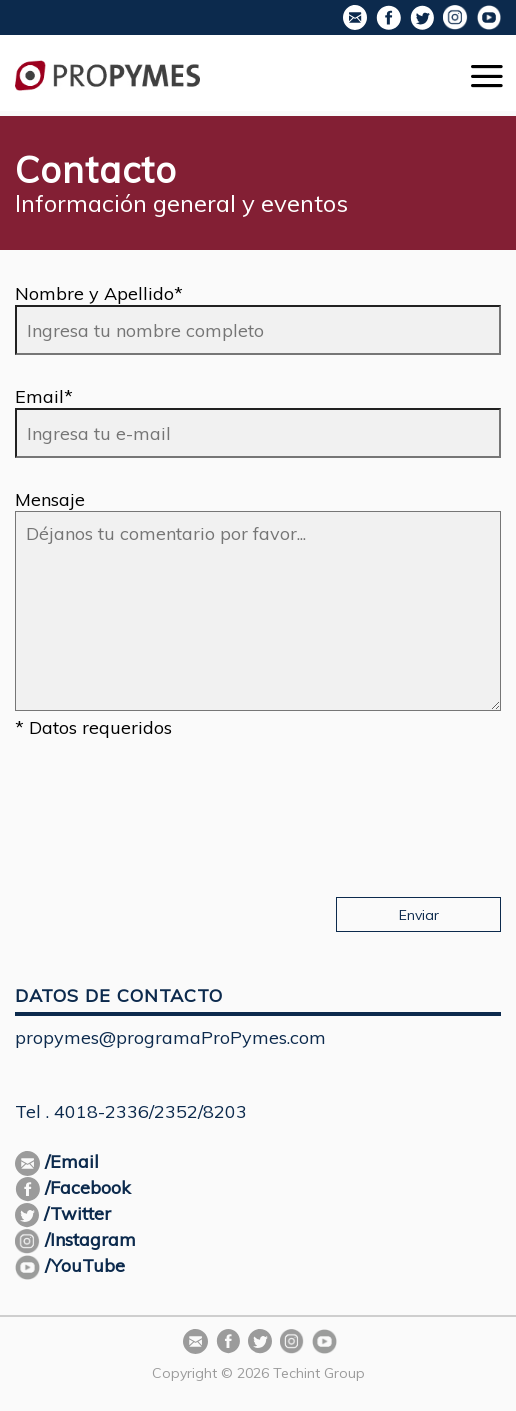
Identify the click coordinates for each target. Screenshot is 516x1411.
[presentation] (167, 808)
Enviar (419, 915)
